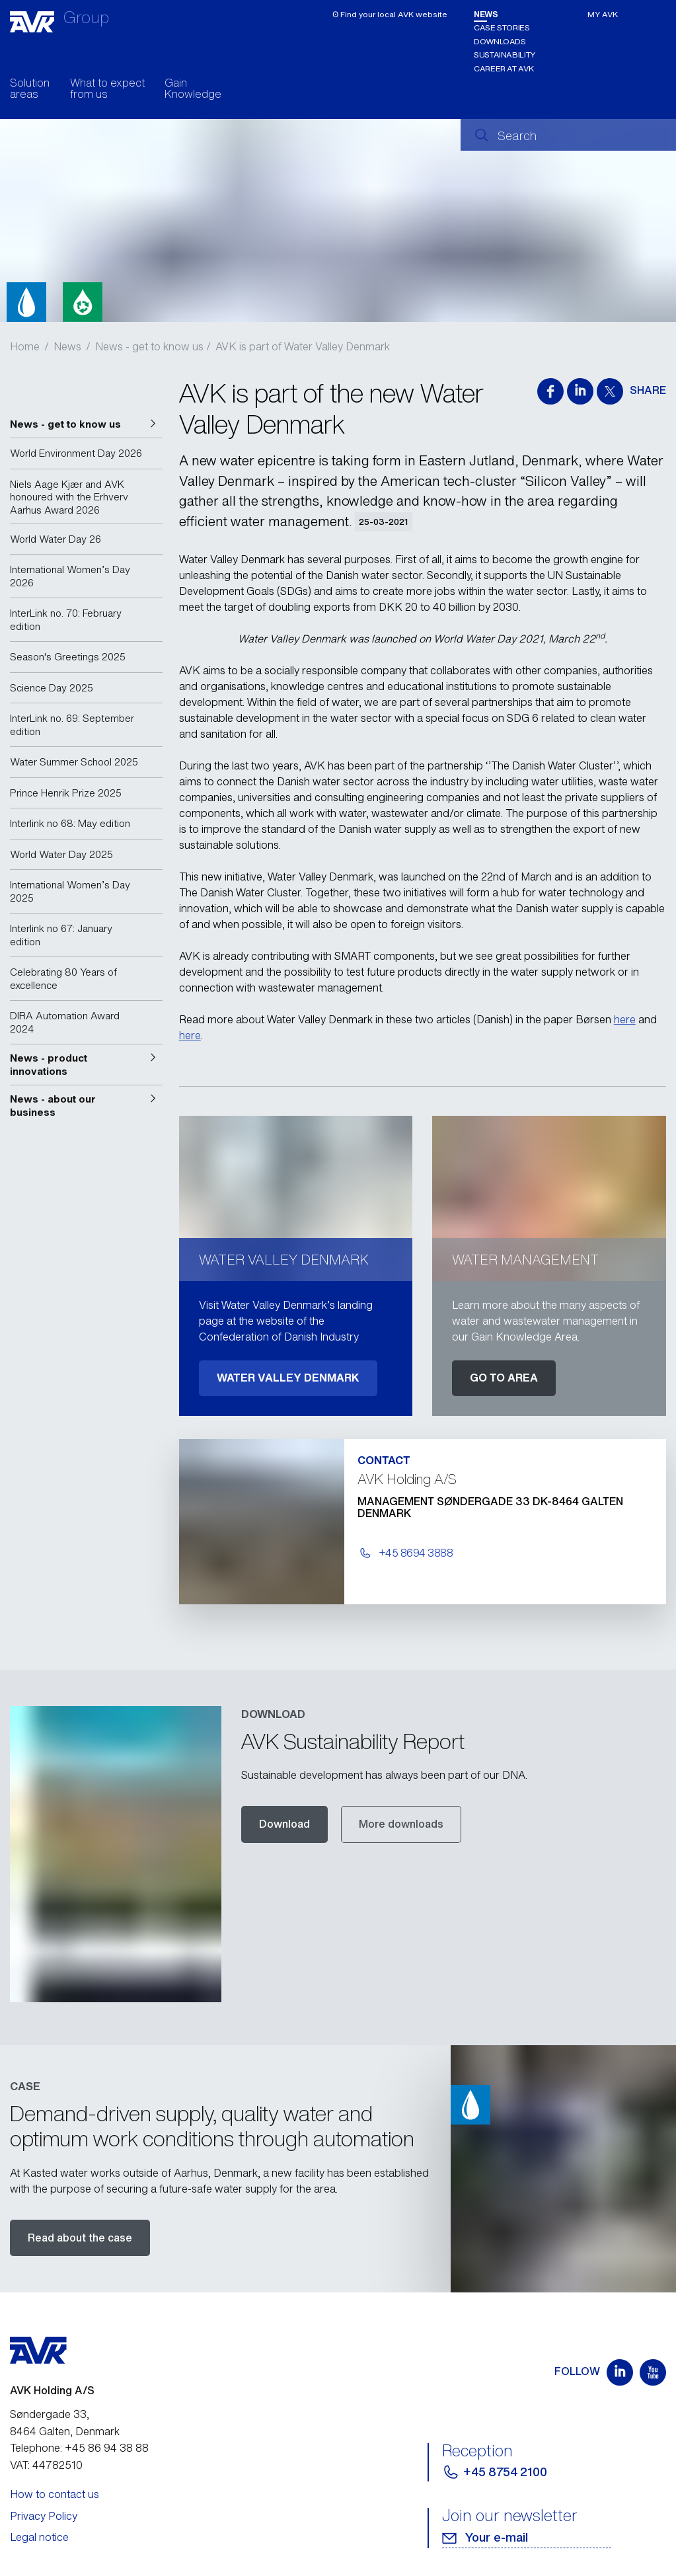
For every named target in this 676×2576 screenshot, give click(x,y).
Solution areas (30, 89)
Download (284, 1824)
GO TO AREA (504, 1378)
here (625, 1019)
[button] (86, 424)
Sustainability (504, 54)
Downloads (500, 41)
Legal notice (39, 2537)
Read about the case (80, 2237)
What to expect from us (107, 89)
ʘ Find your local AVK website (389, 14)
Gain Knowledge (193, 89)
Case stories (502, 27)
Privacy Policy (43, 2516)
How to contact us (54, 2494)
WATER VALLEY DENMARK (288, 1378)
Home (25, 346)
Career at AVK (503, 68)
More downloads (401, 1824)
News (486, 14)
